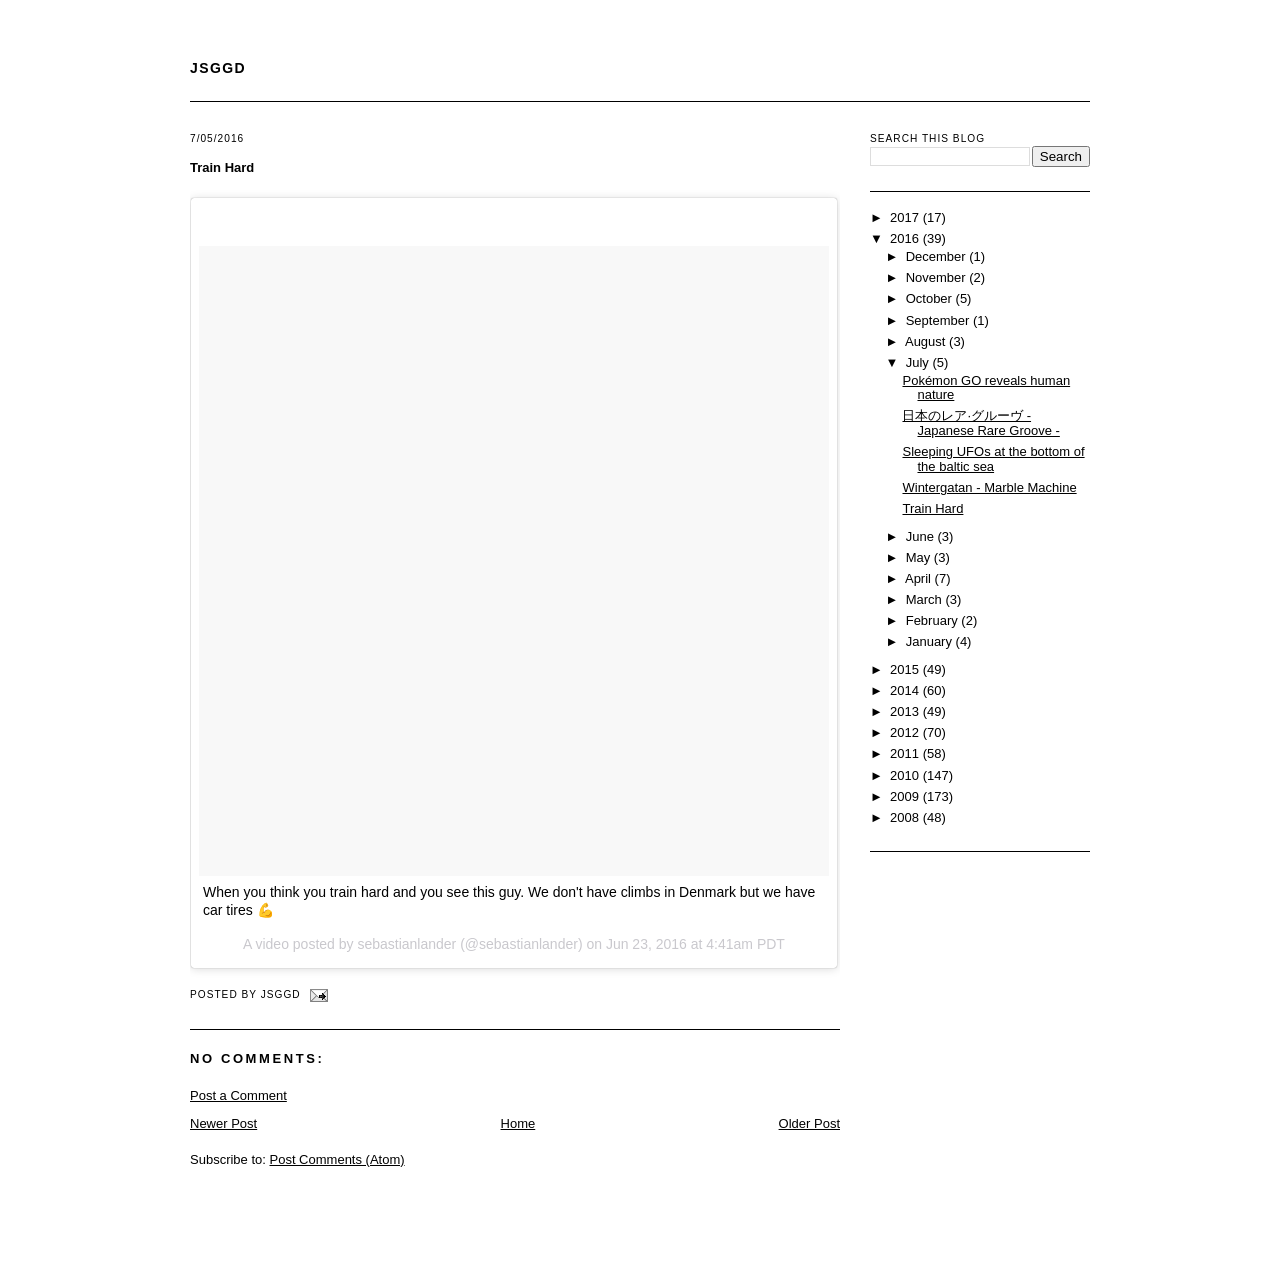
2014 (906, 690)
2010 (906, 775)
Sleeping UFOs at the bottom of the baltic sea (993, 459)
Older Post (809, 1123)
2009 (906, 796)
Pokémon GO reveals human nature (986, 388)
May (920, 557)
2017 (906, 217)
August (927, 341)
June (922, 536)
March (926, 599)
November (938, 277)
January (931, 641)
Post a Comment (238, 1095)
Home (518, 1123)
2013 (906, 711)
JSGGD (218, 68)
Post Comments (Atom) (337, 1159)
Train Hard (222, 167)
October (931, 298)
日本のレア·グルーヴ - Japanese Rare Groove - (980, 423)
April (920, 578)
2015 (906, 669)
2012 (906, 732)
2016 (906, 238)
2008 (906, 817)
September (939, 320)
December (938, 256)
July (919, 362)
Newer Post (223, 1123)
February (934, 620)
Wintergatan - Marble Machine (989, 487)
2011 (906, 753)
